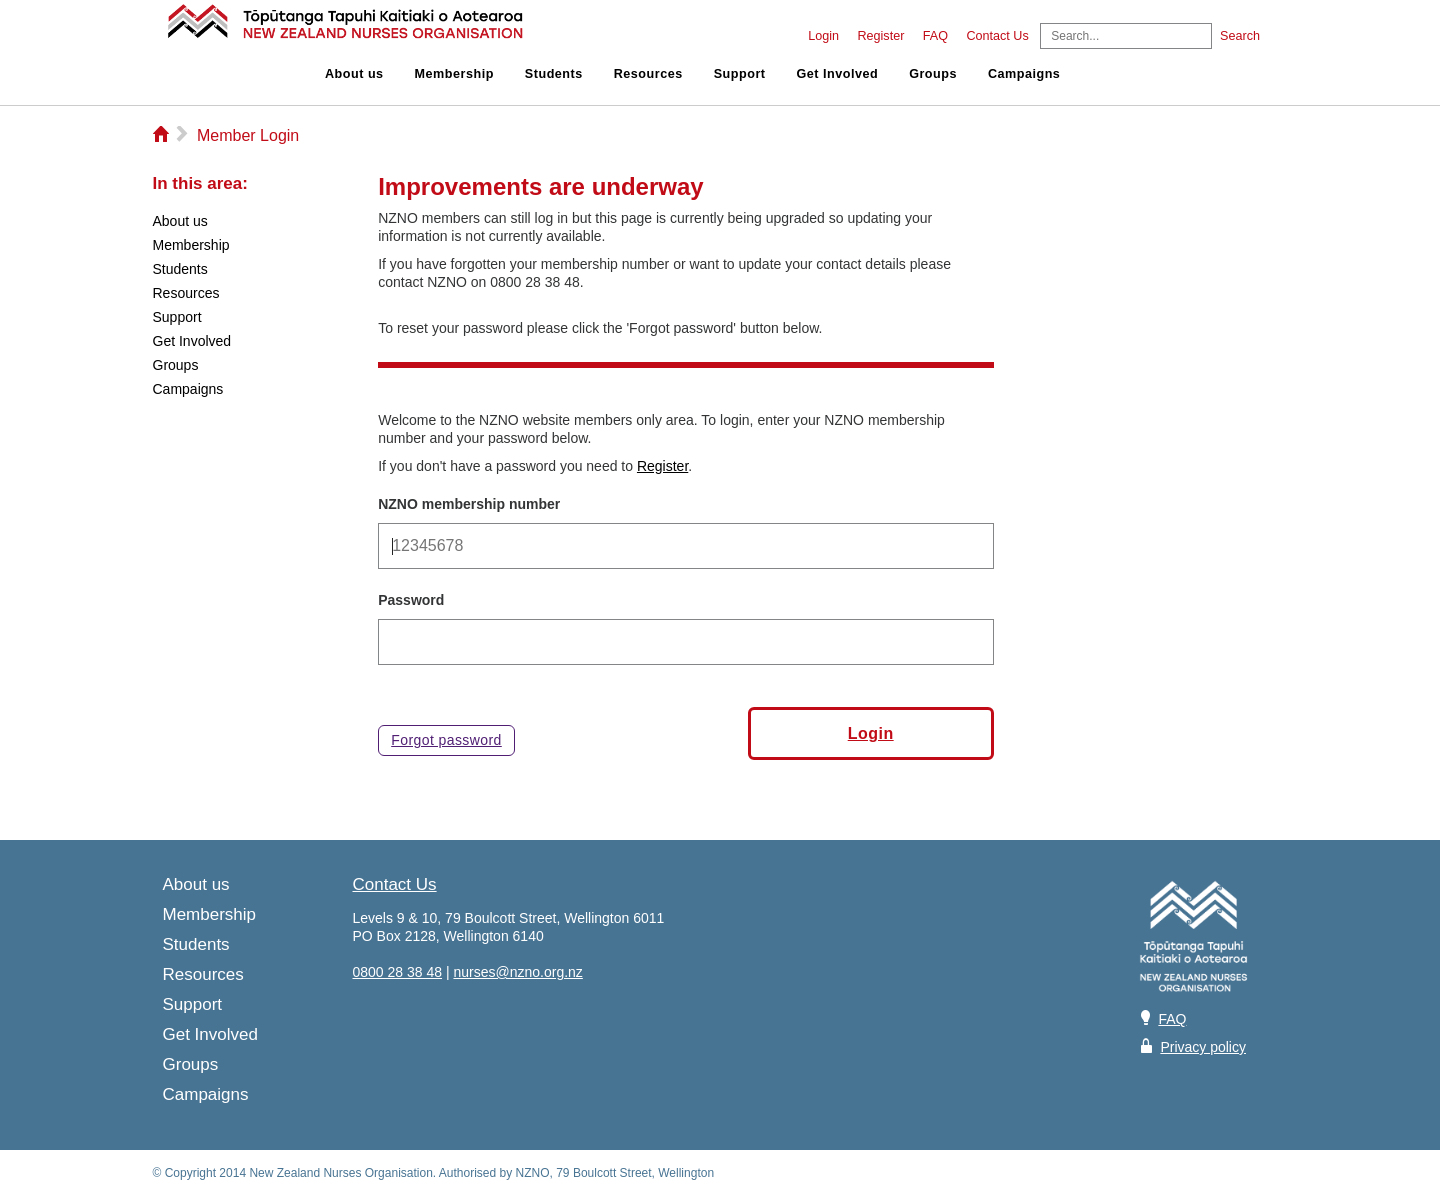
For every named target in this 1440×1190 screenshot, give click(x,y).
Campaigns (1024, 74)
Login (823, 36)
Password (411, 600)
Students (554, 74)
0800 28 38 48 (398, 972)
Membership (454, 74)
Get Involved (838, 74)
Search (1240, 36)
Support (740, 74)
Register (880, 36)
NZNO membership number (469, 504)
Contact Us (997, 36)
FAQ (935, 36)
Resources (648, 74)
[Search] (1126, 36)
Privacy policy (1203, 1047)
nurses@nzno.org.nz (517, 972)
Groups (933, 74)
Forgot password (446, 740)
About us (354, 74)
